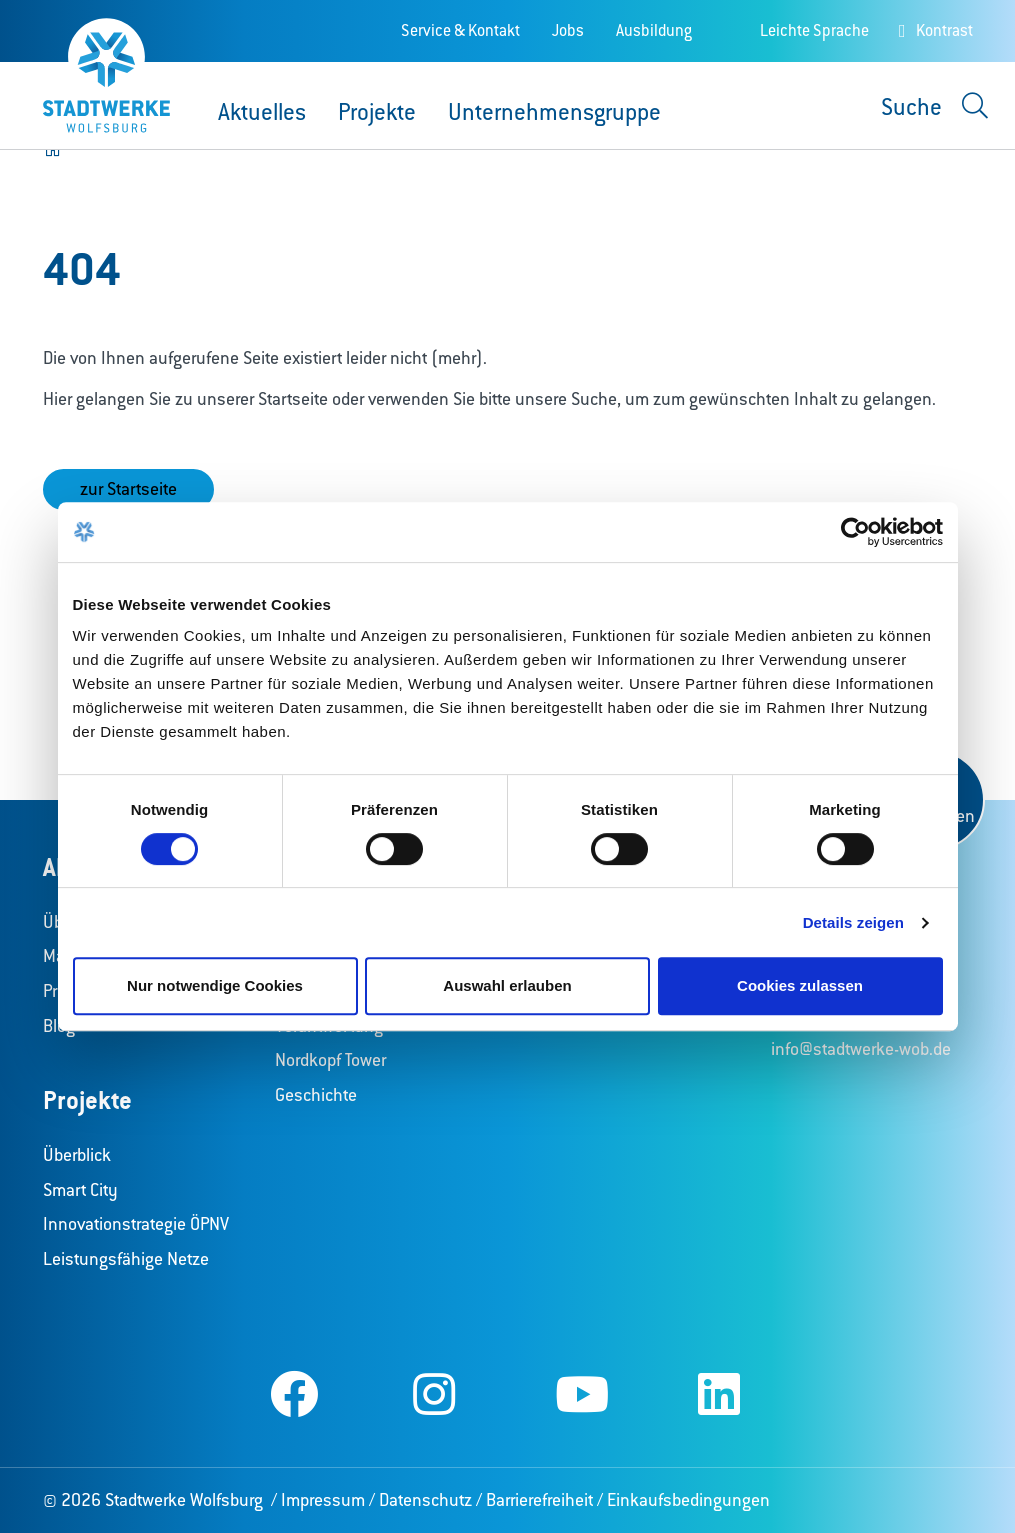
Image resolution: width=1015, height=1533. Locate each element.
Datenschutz (425, 1500)
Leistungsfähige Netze (126, 1259)
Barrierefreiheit (539, 1500)
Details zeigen (853, 922)
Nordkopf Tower (330, 1060)
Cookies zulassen (800, 985)
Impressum (323, 1500)
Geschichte (316, 1095)
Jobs (568, 30)
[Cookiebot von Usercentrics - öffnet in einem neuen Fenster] (855, 532)
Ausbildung (654, 30)
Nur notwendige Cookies (215, 985)
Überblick (77, 1155)
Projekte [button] (377, 112)
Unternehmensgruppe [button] (554, 112)
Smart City (80, 1190)
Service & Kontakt (460, 30)
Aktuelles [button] (262, 112)
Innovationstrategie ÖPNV (136, 1224)
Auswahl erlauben (507, 985)
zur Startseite (128, 489)
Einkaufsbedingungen (688, 1500)
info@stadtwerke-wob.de (861, 1049)
